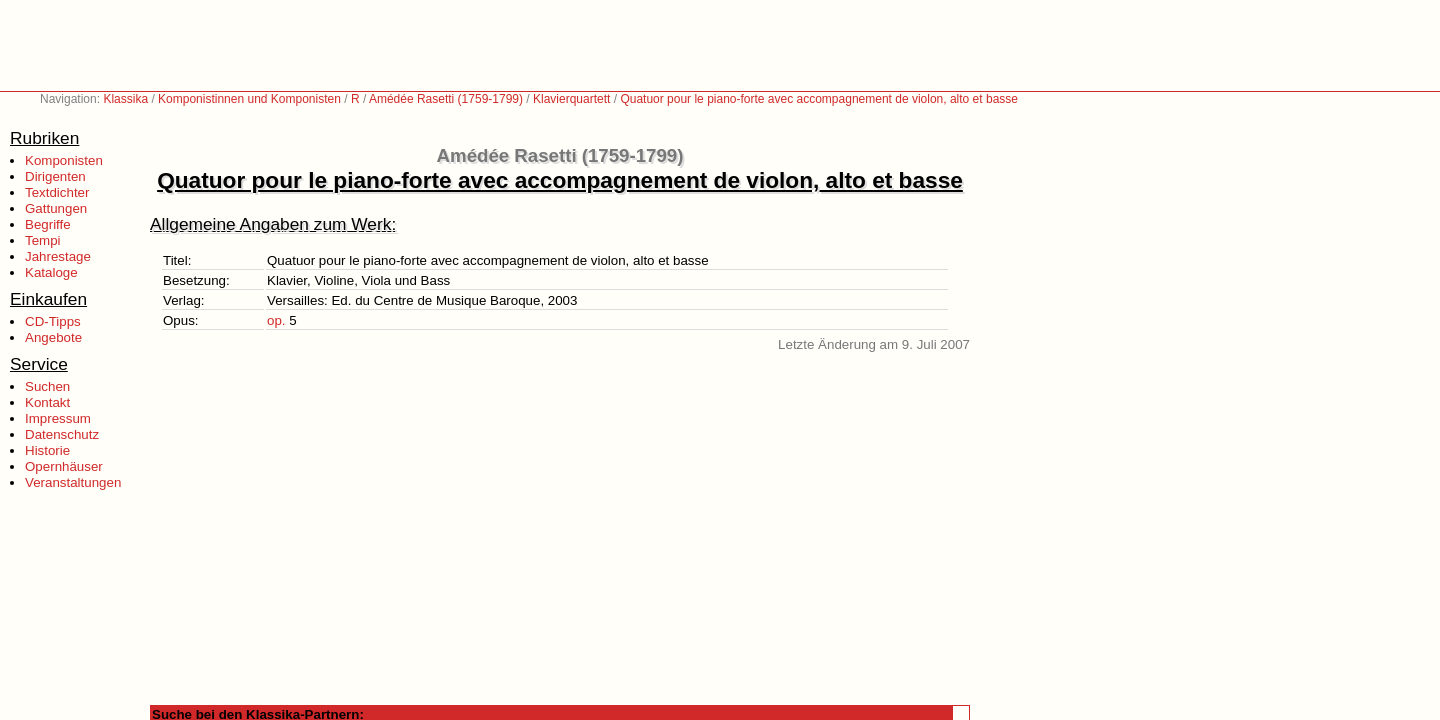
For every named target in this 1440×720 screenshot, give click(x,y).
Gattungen (56, 208)
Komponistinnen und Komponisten (249, 99)
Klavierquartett (571, 99)
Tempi (43, 240)
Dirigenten (55, 176)
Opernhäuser (64, 466)
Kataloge (51, 272)
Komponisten (64, 160)
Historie (47, 450)
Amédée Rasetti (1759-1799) (446, 99)
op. (276, 320)
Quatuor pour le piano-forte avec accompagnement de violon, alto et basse (819, 99)
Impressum (58, 418)
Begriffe (48, 224)
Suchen (47, 386)
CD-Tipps (53, 321)
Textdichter (57, 192)
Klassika (125, 99)
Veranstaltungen (73, 482)
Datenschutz (62, 434)
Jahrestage (58, 256)
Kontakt (47, 402)
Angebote (53, 337)
